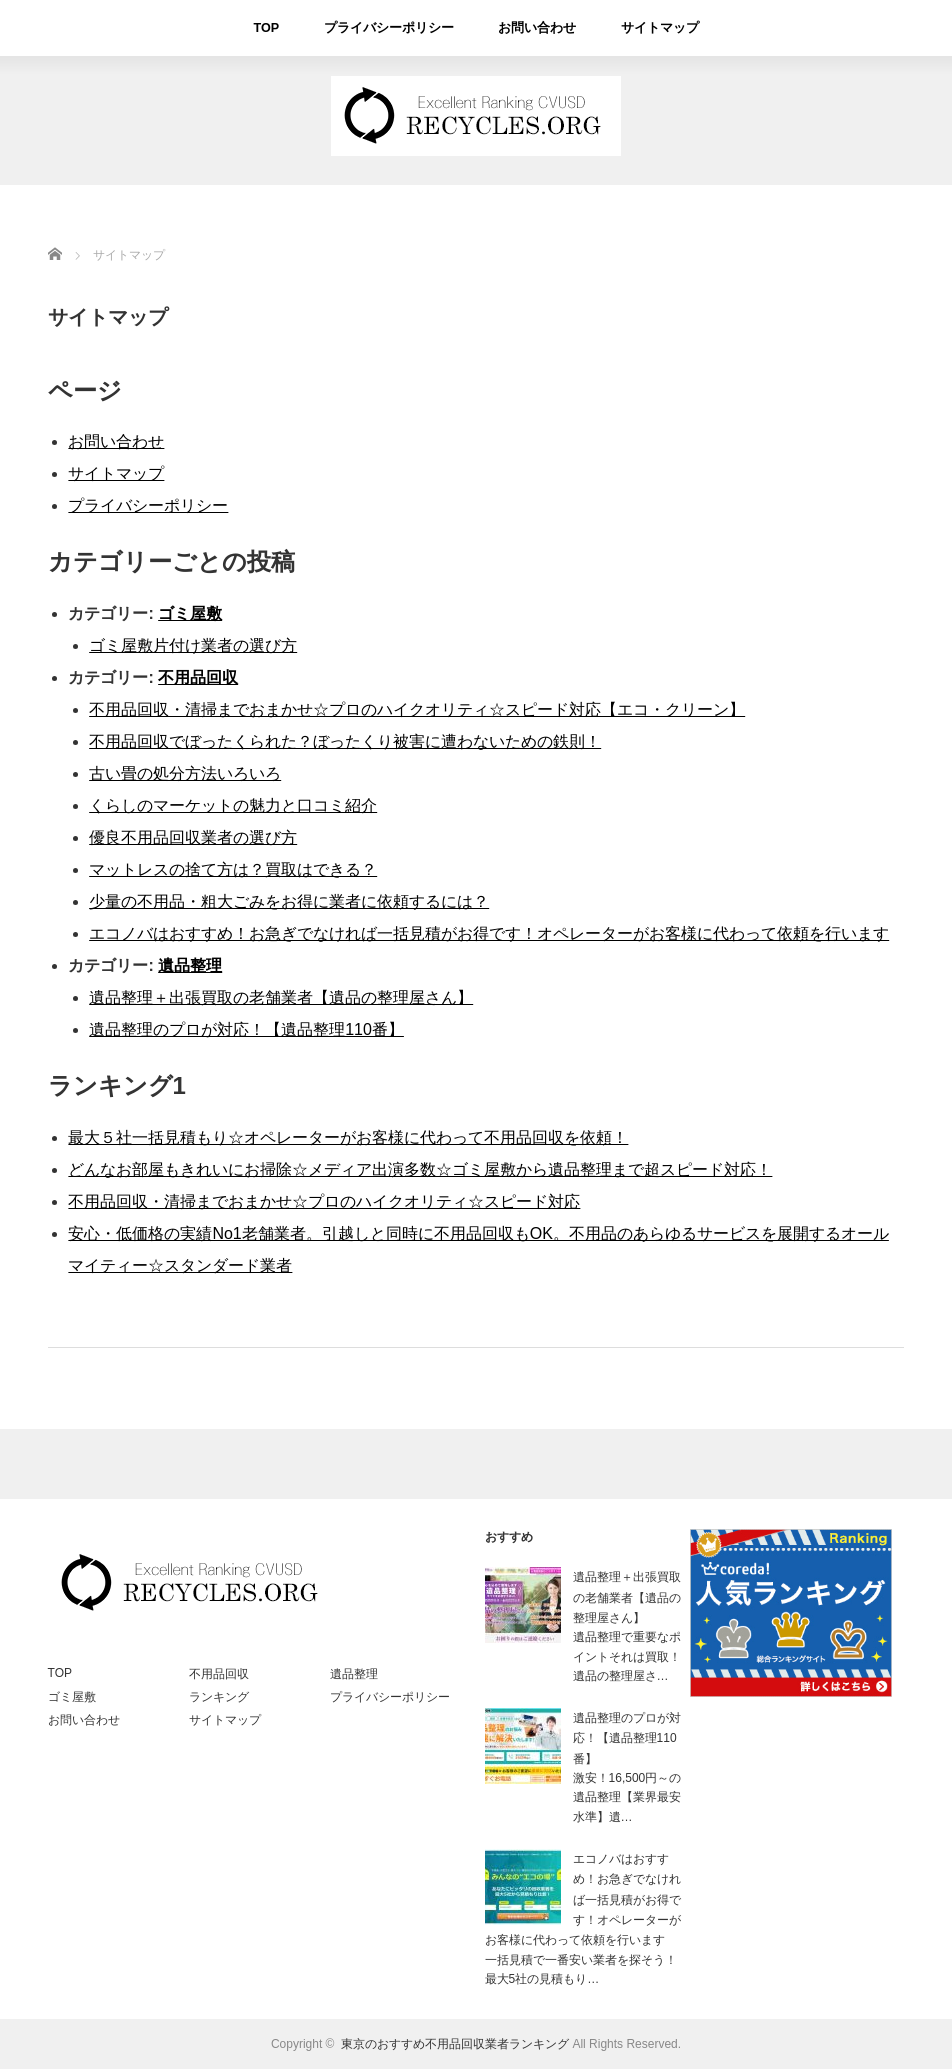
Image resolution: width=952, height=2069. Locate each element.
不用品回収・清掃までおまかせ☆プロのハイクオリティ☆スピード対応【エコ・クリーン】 (417, 709)
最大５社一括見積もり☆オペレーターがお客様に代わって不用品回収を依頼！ (348, 1137)
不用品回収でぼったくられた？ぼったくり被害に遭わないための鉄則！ (345, 741)
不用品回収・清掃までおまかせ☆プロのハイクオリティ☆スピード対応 (324, 1201)
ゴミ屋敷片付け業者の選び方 (193, 645)
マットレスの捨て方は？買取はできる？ (233, 869)
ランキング (219, 1697)
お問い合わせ (534, 28)
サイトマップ (651, 28)
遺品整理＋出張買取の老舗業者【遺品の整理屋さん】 (281, 997)
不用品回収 (198, 677)
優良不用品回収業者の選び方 (193, 837)
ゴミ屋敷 (190, 613)
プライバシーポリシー (394, 28)
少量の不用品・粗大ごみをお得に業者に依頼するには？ (289, 901)
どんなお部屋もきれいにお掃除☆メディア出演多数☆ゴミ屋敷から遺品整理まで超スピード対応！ (420, 1169)
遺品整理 (190, 965)
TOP (277, 28)
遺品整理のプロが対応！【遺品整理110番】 (246, 1029)
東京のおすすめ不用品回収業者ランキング (455, 2044)
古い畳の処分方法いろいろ (185, 773)
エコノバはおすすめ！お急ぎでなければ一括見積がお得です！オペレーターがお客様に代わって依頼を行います (489, 933)
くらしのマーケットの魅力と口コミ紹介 (233, 805)
